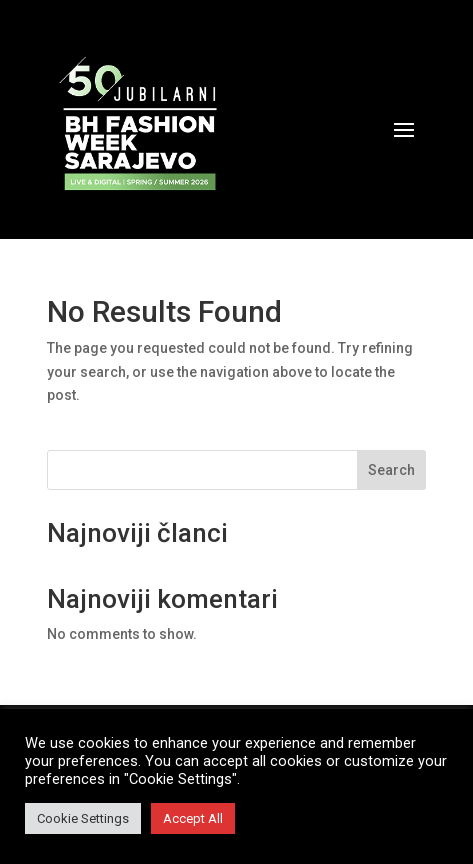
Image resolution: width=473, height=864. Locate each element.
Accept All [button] (193, 818)
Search (391, 470)
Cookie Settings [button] (83, 818)
